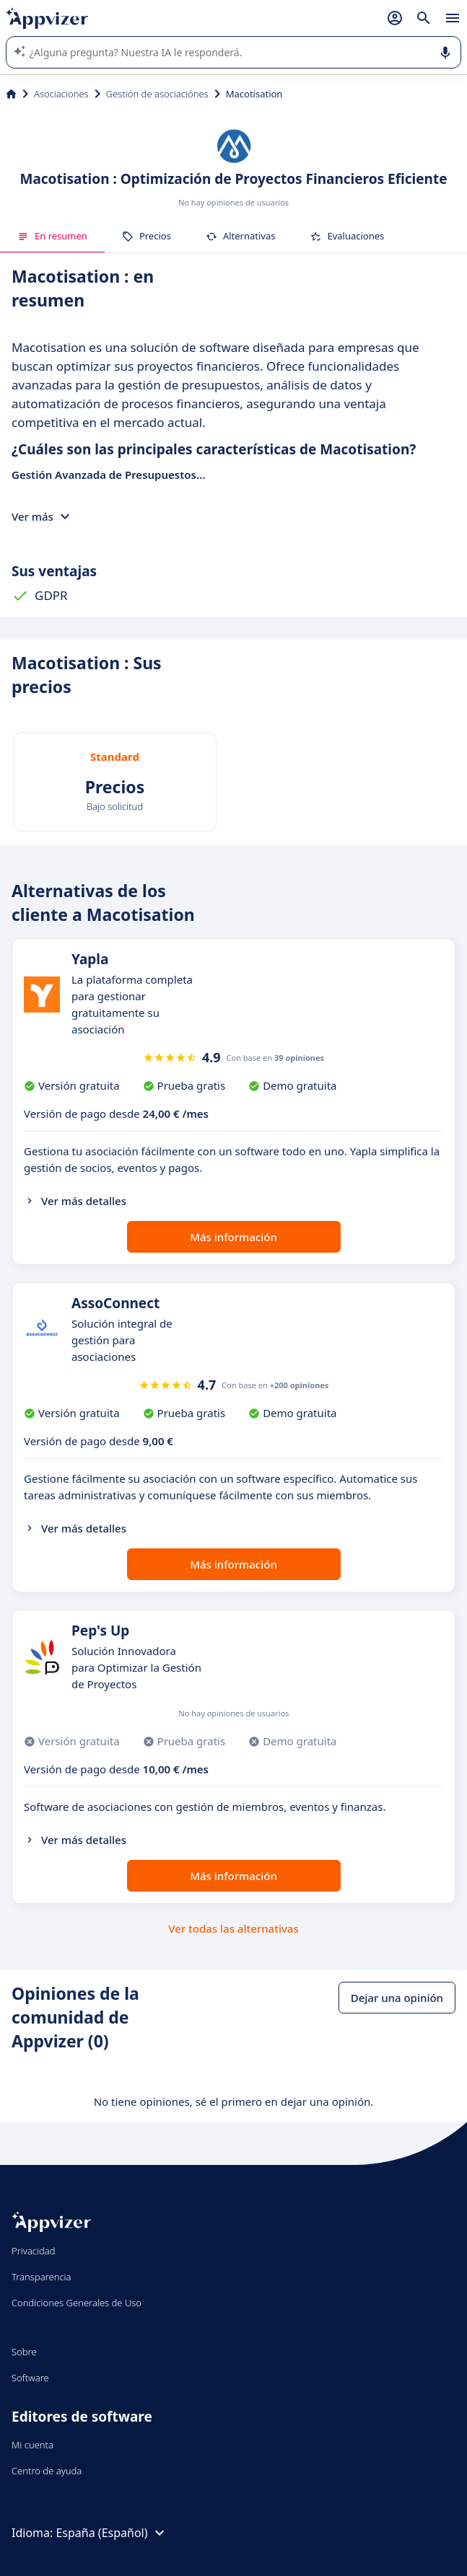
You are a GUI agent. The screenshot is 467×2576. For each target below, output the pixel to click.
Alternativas (241, 235)
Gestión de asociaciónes (157, 93)
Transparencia (41, 2276)
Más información (233, 1237)
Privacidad (34, 2250)
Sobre (24, 2351)
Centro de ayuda (47, 2470)
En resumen (52, 235)
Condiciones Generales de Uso (76, 2302)
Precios (146, 235)
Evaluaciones (347, 235)
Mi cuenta (32, 2444)
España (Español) (111, 2532)
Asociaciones (61, 93)
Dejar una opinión (397, 1997)
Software (30, 2377)
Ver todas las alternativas (233, 1928)
